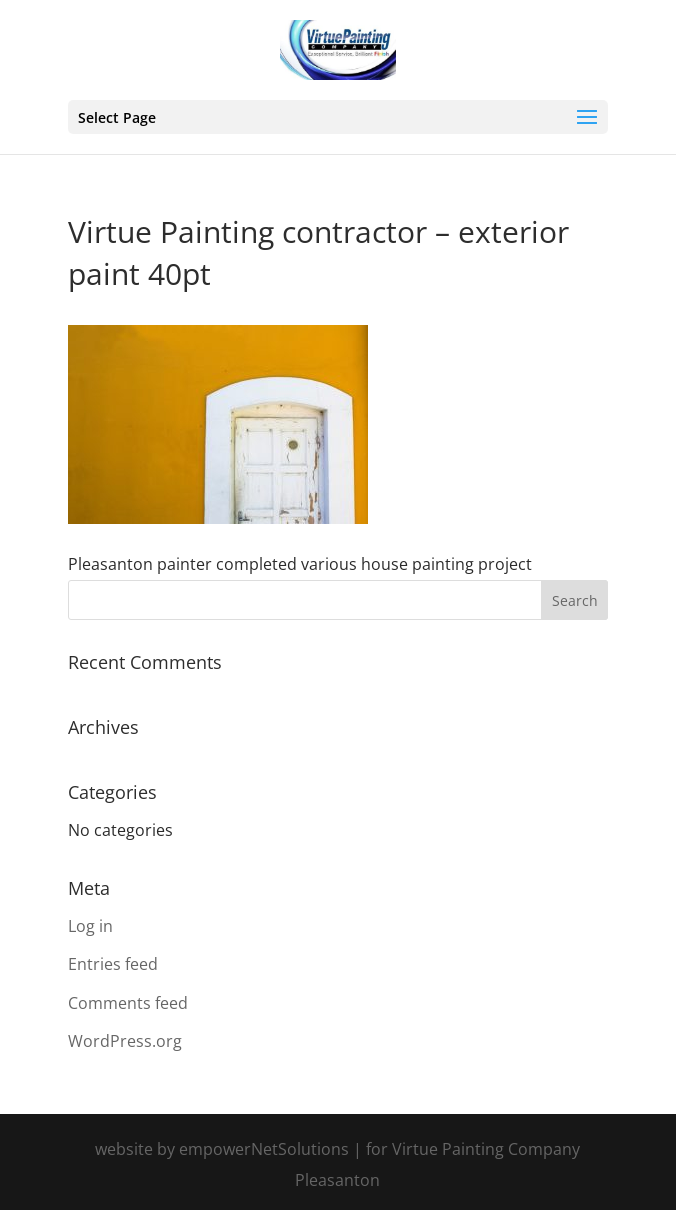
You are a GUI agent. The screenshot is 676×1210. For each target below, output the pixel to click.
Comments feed (128, 1003)
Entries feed (113, 964)
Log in (90, 926)
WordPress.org (125, 1041)
